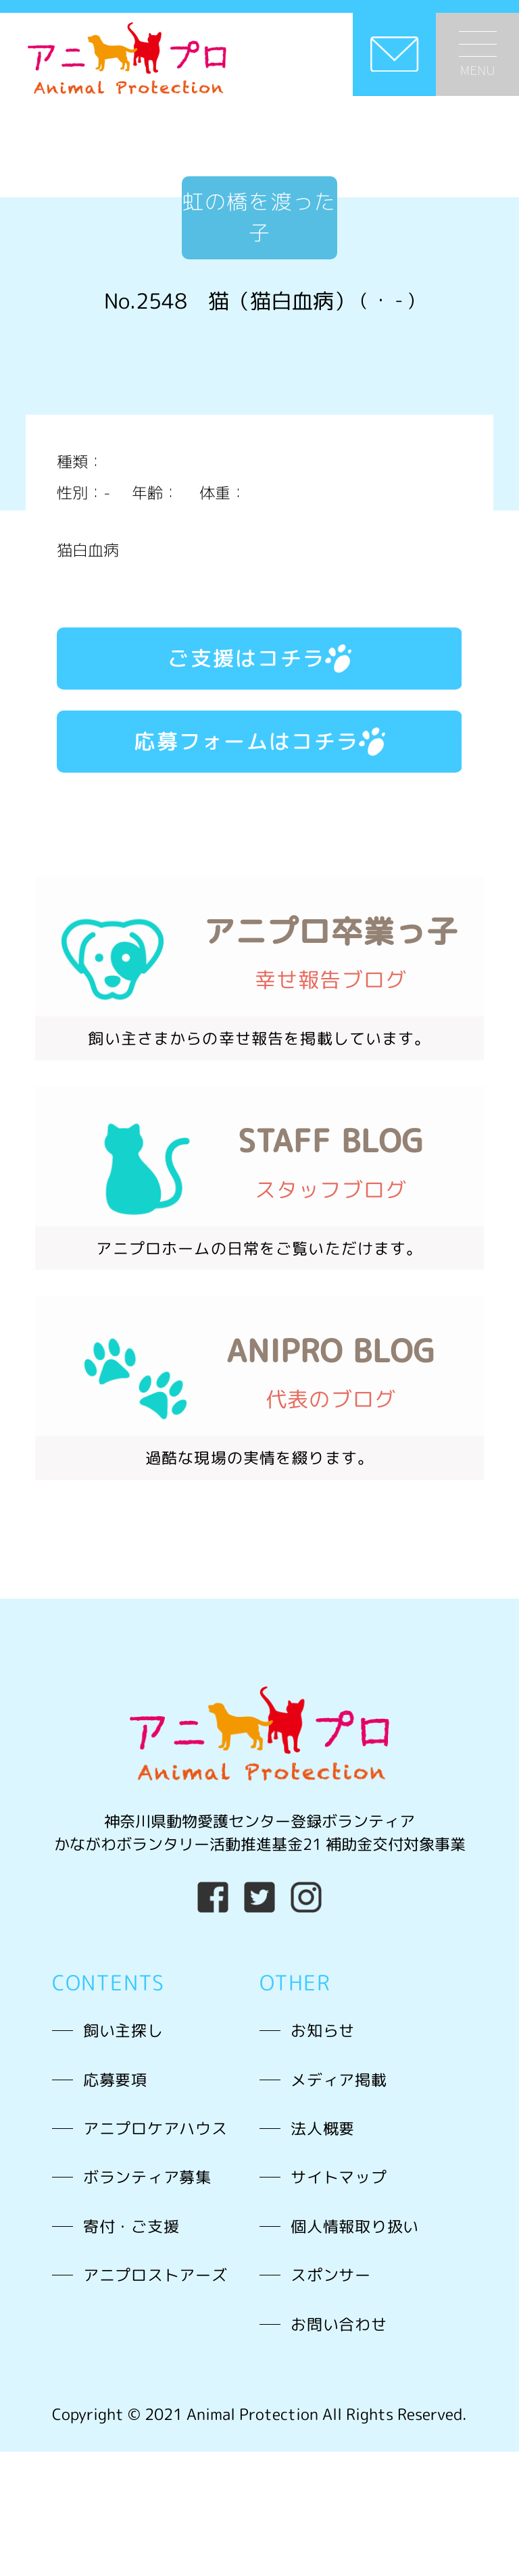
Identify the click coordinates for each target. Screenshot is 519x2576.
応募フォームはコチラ (259, 741)
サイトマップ (339, 2177)
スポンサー (331, 2275)
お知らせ (323, 2030)
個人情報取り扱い (355, 2226)
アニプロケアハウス (155, 2128)
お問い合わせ (339, 2324)
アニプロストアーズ (155, 2275)
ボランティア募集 (147, 2177)
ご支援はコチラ (259, 658)
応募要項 (115, 2079)
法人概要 (323, 2128)
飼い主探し (123, 2030)
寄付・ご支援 (131, 2226)
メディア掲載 (339, 2079)
